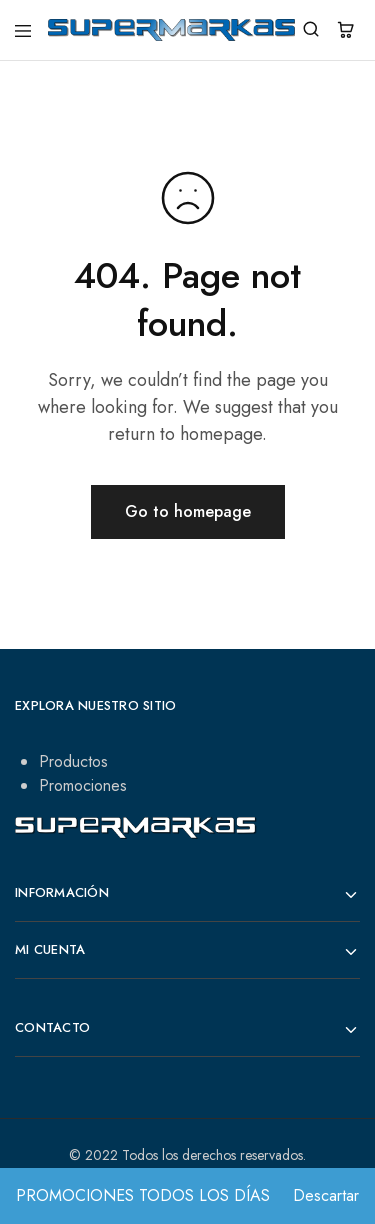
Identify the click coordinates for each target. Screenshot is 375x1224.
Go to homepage (188, 511)
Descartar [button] (326, 1195)
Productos (73, 761)
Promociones (83, 785)
